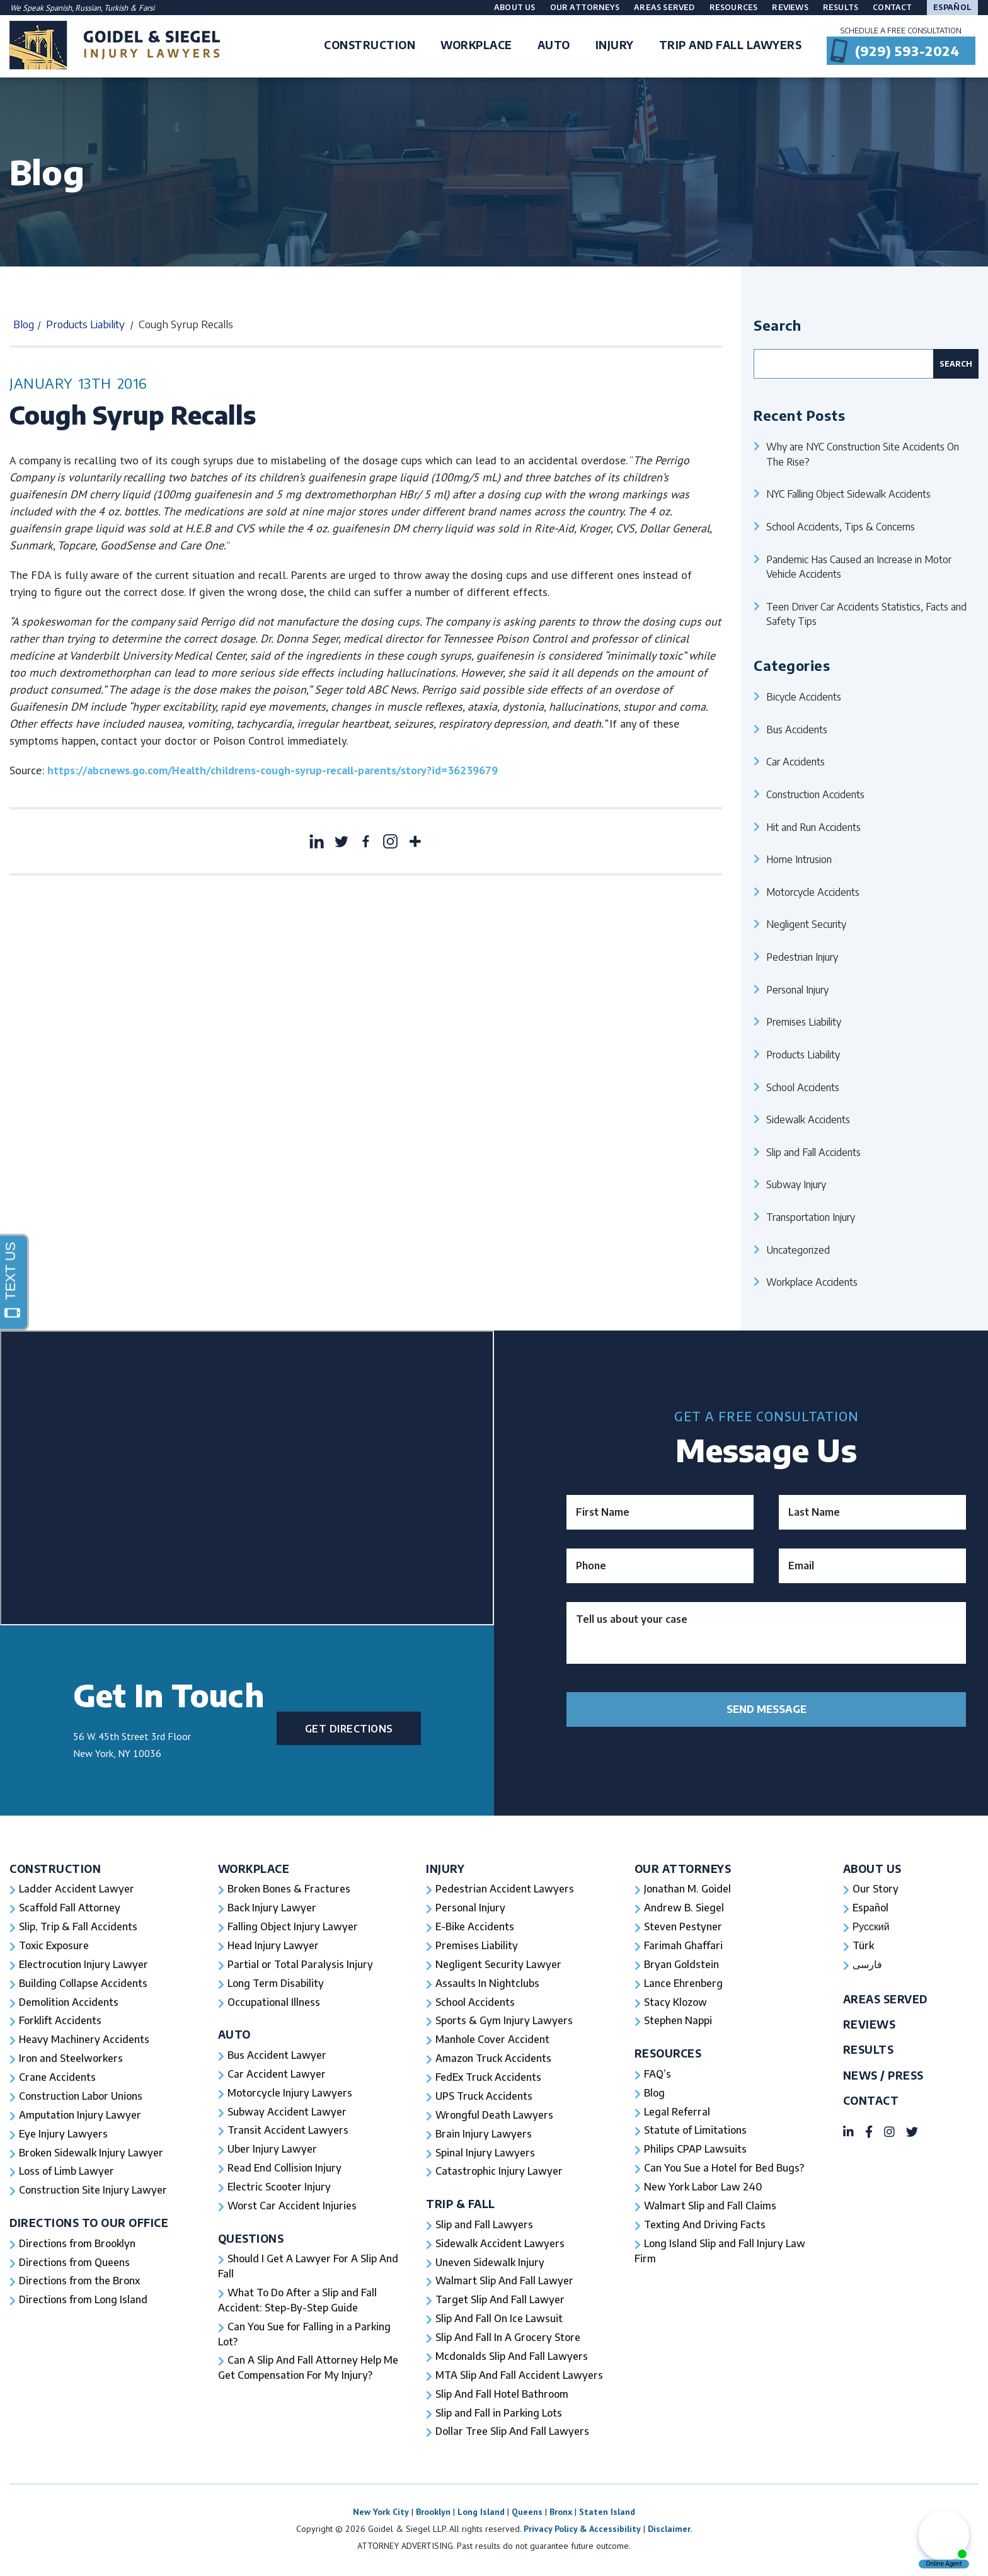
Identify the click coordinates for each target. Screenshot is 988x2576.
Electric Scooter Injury (279, 2188)
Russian (88, 8)
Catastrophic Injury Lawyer (499, 2173)
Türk (863, 1946)
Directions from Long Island (84, 2302)
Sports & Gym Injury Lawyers (504, 2021)
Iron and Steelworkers (71, 2059)
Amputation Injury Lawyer (80, 2116)
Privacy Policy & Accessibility (582, 2531)
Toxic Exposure (54, 1946)
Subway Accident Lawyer (287, 2113)
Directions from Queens (74, 2264)
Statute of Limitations (695, 2132)
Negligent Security (806, 924)
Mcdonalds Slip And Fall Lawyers (512, 2358)
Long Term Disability (276, 1984)
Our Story (876, 1889)
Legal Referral (677, 2113)
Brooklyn (433, 2514)
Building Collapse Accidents (83, 1984)
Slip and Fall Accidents (813, 1152)
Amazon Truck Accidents (493, 2059)
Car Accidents (795, 761)
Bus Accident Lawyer (277, 2056)
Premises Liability (803, 1022)
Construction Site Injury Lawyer (93, 2191)
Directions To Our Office (89, 2224)
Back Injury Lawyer (272, 1908)
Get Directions (348, 1728)
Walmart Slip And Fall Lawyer (504, 2283)
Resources (733, 7)
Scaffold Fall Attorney (69, 1908)
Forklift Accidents (60, 2021)
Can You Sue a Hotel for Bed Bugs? (724, 2169)
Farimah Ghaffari (683, 1946)
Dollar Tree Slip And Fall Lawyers (512, 2434)
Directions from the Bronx (80, 2283)
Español (952, 7)
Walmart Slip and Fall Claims (710, 2207)
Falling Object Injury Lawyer (293, 1927)
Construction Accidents (815, 794)
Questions (251, 2240)
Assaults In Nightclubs (487, 1984)
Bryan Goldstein (681, 1965)
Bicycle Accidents (803, 696)
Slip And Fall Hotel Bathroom (501, 2396)
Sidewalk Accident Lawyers (500, 2245)
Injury (445, 1868)
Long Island (481, 2514)
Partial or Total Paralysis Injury (300, 1965)
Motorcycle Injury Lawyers (290, 2094)
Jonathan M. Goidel (687, 1889)
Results (840, 7)
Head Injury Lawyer (273, 1946)
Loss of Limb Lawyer (67, 2173)
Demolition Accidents (69, 2002)
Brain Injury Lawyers (483, 2135)
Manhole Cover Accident (492, 2040)
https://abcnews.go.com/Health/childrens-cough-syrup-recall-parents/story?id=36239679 (272, 770)
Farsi (146, 8)
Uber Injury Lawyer (272, 2150)
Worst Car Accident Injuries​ (292, 2207)
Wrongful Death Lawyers (494, 2116)
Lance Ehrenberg (683, 1984)
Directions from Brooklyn (77, 2245)
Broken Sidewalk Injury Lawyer (91, 2154)
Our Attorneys (585, 7)
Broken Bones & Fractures (288, 1889)
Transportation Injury (810, 1217)
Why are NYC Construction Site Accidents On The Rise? (862, 453)
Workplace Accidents (812, 1282)
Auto (234, 2035)
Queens (527, 2514)
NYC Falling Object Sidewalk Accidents (848, 494)
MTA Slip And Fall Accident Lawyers (519, 2377)
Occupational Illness (273, 2002)
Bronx (560, 2514)
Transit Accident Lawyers (288, 2132)
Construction (55, 1868)
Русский (871, 1927)
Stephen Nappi (678, 2021)
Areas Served (664, 7)
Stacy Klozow (675, 2002)
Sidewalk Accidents (808, 1119)
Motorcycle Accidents (812, 892)
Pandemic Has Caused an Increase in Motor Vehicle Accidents (858, 566)
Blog (23, 324)
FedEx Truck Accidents (488, 2078)
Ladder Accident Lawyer (77, 1889)
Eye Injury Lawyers (63, 2135)
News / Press (883, 2076)
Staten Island (607, 2514)
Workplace (254, 1868)
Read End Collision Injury (284, 2169)
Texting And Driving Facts (705, 2226)
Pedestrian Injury (802, 957)
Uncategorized (798, 1250)
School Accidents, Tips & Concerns (840, 526)
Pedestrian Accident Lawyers (505, 1889)
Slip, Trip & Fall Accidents (78, 1927)
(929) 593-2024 (907, 51)
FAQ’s (657, 2075)
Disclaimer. (670, 2531)
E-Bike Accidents (474, 1927)
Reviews (790, 7)
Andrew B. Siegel (684, 1908)
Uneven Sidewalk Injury (489, 2264)
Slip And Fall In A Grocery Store (507, 2339)
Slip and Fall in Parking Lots (499, 2415)
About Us (515, 7)
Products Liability (85, 324)
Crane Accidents (57, 2078)
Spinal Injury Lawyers (485, 2154)
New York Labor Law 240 (704, 2188)
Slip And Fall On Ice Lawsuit (499, 2321)
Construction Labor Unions (81, 2097)
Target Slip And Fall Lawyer (500, 2302)
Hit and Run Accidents (813, 827)
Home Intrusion (799, 859)
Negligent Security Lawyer (498, 1965)
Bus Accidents (796, 729)
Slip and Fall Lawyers (484, 2226)
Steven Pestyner (683, 1927)
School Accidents (802, 1087)
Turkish (117, 8)
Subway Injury (796, 1184)
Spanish (58, 8)
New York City (381, 2514)
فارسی (867, 1965)
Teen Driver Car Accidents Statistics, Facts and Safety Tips (866, 613)
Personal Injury (797, 989)
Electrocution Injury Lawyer (84, 1965)
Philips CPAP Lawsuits (695, 2150)
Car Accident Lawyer (276, 2075)
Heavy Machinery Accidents (84, 2040)
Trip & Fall (461, 2205)
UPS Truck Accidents (483, 2097)
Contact (892, 7)
